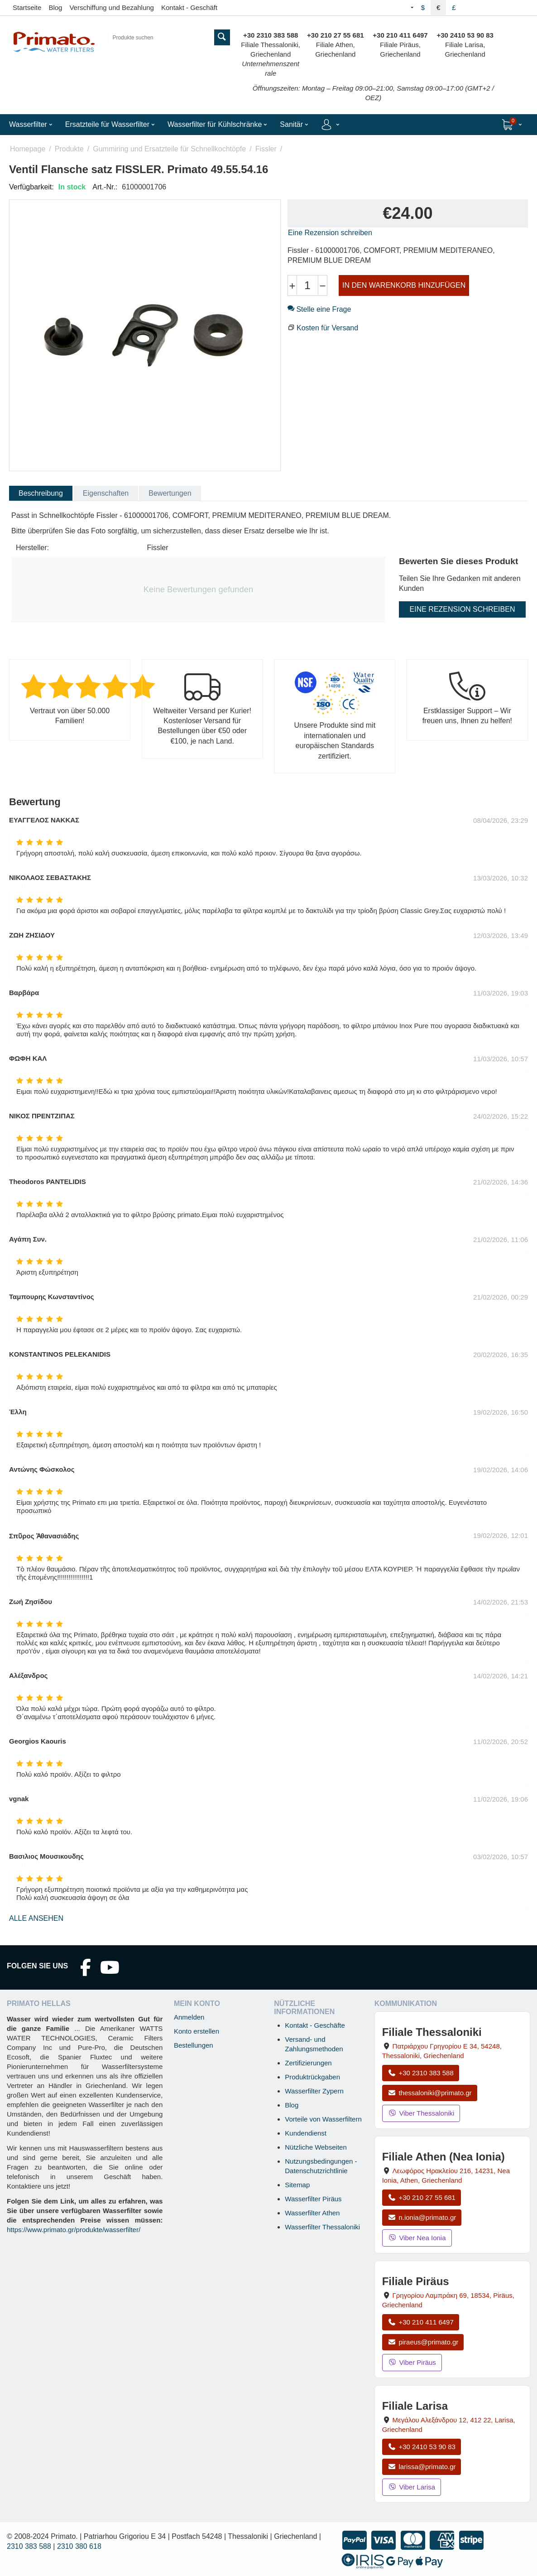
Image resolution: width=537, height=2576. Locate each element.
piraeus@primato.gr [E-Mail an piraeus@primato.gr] (423, 2342)
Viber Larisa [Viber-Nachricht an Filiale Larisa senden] (412, 2487)
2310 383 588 (29, 2546)
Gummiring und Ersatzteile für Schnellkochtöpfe (169, 149)
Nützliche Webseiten (315, 2147)
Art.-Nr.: (104, 187)
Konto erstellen (196, 2031)
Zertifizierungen (308, 2063)
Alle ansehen (36, 1918)
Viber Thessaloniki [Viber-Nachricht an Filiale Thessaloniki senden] (421, 2113)
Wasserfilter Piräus (313, 2199)
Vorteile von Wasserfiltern (323, 2119)
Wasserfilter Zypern (314, 2091)
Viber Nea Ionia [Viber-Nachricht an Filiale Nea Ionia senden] (417, 2238)
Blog (55, 7)
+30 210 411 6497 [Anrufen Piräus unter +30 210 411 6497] (421, 2322)
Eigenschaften (106, 493)
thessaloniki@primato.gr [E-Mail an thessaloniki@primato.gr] (430, 2093)
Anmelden (189, 2017)
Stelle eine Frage (319, 309)
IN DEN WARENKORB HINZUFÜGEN (403, 285)
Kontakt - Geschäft (189, 7)
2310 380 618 (79, 2546)
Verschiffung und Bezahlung (111, 7)
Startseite (27, 7)
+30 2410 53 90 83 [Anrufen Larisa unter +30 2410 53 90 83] (421, 2446)
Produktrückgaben (312, 2077)
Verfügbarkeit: (31, 187)
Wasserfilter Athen (312, 2213)
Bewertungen (170, 493)
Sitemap (297, 2185)
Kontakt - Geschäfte (315, 2025)
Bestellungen (193, 2045)
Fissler (266, 149)
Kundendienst (305, 2133)
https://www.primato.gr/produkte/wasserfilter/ (73, 2229)
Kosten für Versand (327, 328)
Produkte (69, 149)
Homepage (27, 149)
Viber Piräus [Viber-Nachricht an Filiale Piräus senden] (412, 2362)
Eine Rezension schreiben (330, 233)
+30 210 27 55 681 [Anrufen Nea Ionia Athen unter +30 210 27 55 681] (421, 2197)
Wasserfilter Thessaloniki (322, 2227)
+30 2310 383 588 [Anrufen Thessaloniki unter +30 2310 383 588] (421, 2073)
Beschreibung (41, 493)
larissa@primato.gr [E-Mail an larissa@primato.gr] (422, 2466)
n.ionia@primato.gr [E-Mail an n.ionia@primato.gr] (422, 2217)
